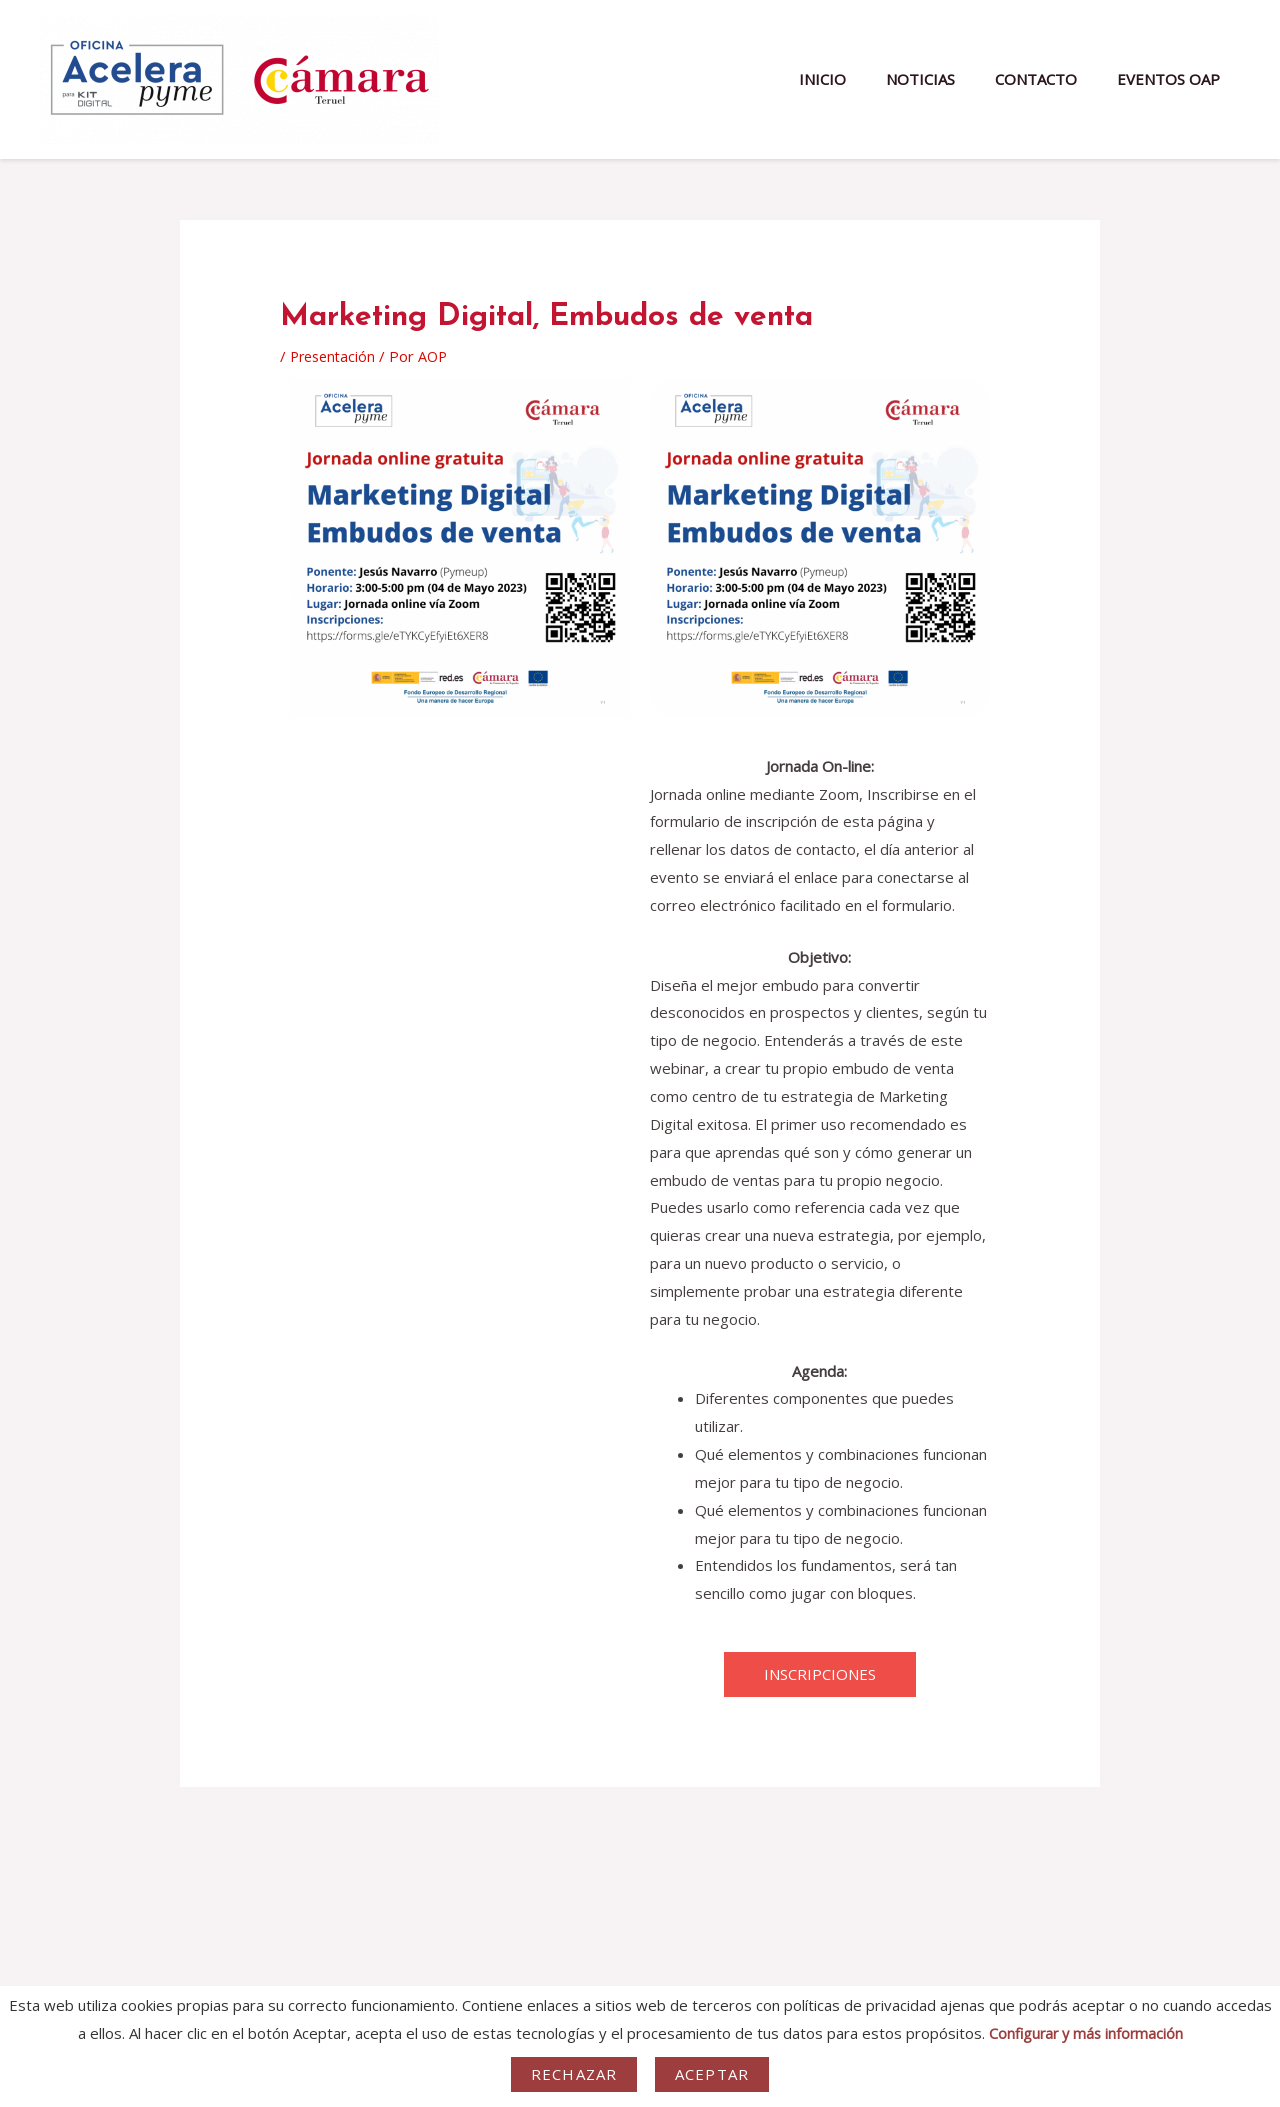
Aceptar (712, 2074)
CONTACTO (1051, 79)
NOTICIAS (945, 79)
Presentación (335, 356)
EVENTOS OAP (1173, 79)
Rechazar (574, 2074)
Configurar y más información (1086, 2033)
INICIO (857, 79)
